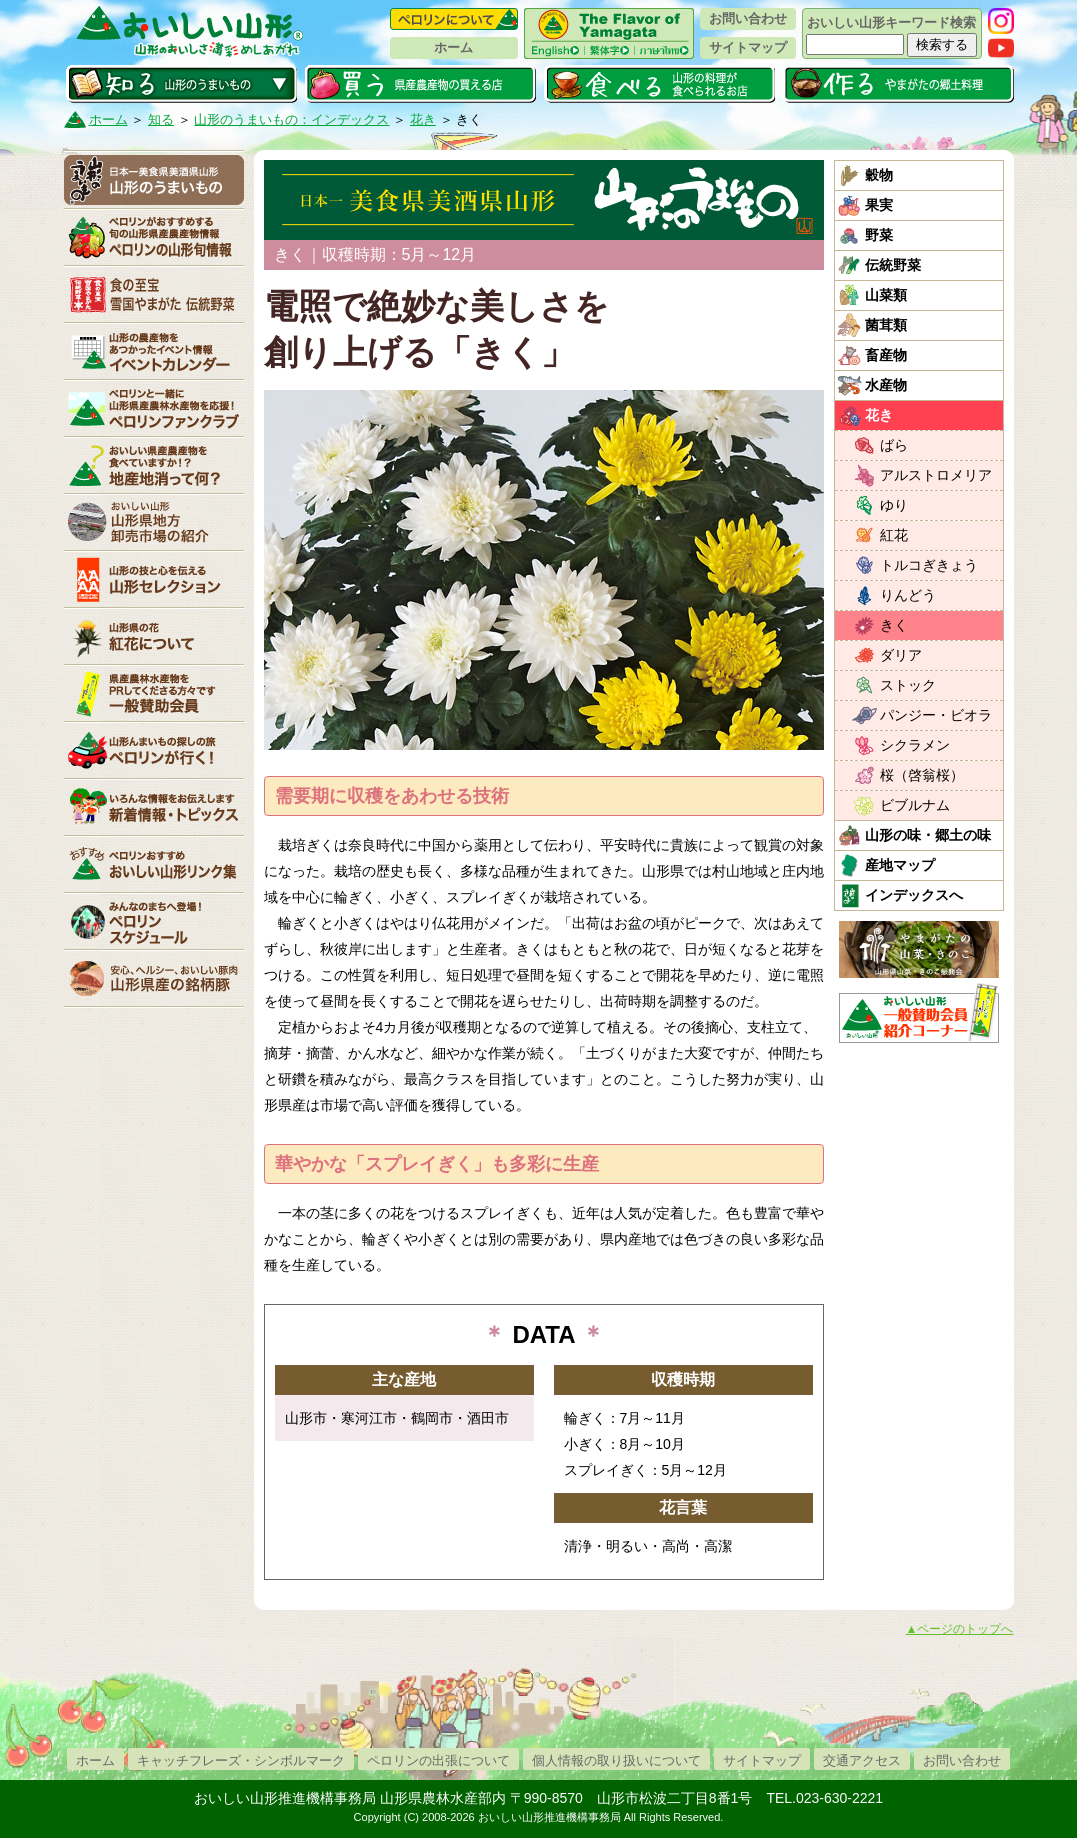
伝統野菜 (893, 265)
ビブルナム (915, 805)
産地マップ (900, 865)
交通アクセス (862, 1760)
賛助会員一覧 (154, 693)
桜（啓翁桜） (922, 775)
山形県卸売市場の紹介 (154, 522)
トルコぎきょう (929, 565)
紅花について (154, 636)
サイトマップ (748, 47)
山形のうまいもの (154, 180)
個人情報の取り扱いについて (616, 1760)
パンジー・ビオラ (936, 715)
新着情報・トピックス (154, 807)
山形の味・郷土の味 (928, 835)
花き (423, 119)
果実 (879, 205)
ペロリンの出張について (438, 1760)
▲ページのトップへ (960, 1629)
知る (181, 84)
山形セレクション (154, 579)
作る (898, 84)
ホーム (453, 47)
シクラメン (915, 745)
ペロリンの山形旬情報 (154, 237)
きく (894, 625)
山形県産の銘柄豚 (154, 978)
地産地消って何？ (154, 465)
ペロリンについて (454, 19)
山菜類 (886, 295)
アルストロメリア (936, 475)
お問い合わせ (748, 18)
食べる (659, 84)
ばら (894, 445)
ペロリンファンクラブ (154, 408)
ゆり (894, 505)
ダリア (901, 655)
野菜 (879, 235)
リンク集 (154, 864)
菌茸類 (886, 325)
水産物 (886, 385)
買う (420, 84)
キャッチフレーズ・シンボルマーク (241, 1760)
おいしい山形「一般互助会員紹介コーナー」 (921, 1013)
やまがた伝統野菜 (154, 294)
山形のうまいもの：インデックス (291, 119)
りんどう (908, 595)
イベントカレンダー (154, 351)
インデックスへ (914, 895)
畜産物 (886, 355)
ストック (908, 685)
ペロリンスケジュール (154, 921)
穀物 (879, 175)
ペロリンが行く (154, 750)
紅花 (894, 535)
